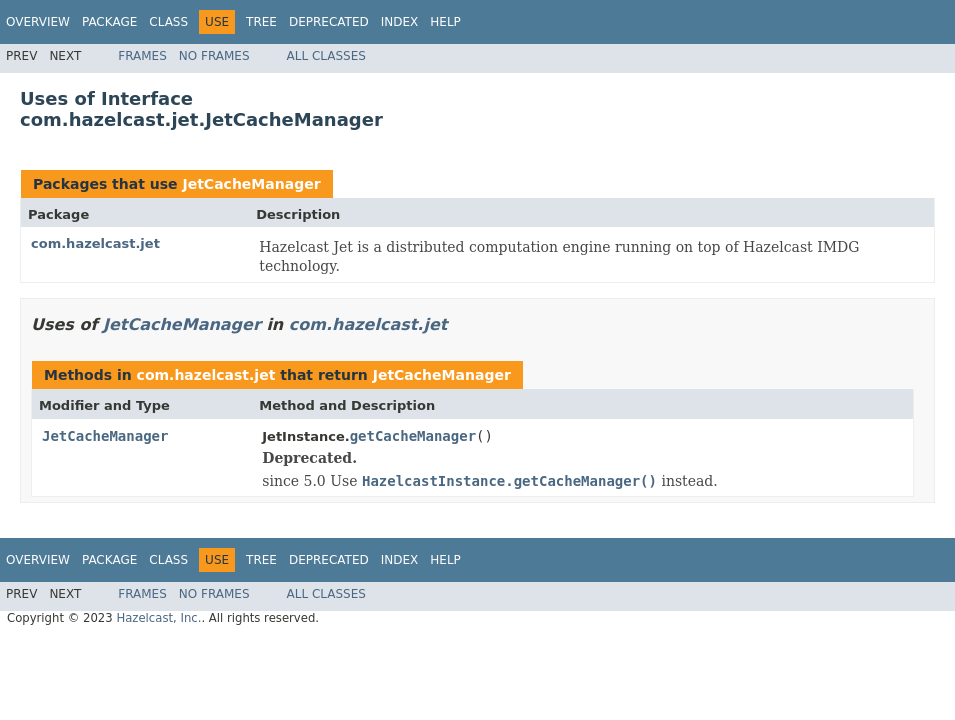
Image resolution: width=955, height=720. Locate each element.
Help (445, 22)
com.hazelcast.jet (95, 243)
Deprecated (329, 22)
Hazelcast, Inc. (158, 618)
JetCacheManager (251, 184)
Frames (142, 56)
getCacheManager (413, 436)
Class (168, 22)
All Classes (326, 56)
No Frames (214, 56)
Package (109, 22)
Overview (38, 22)
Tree (261, 22)
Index (400, 22)
